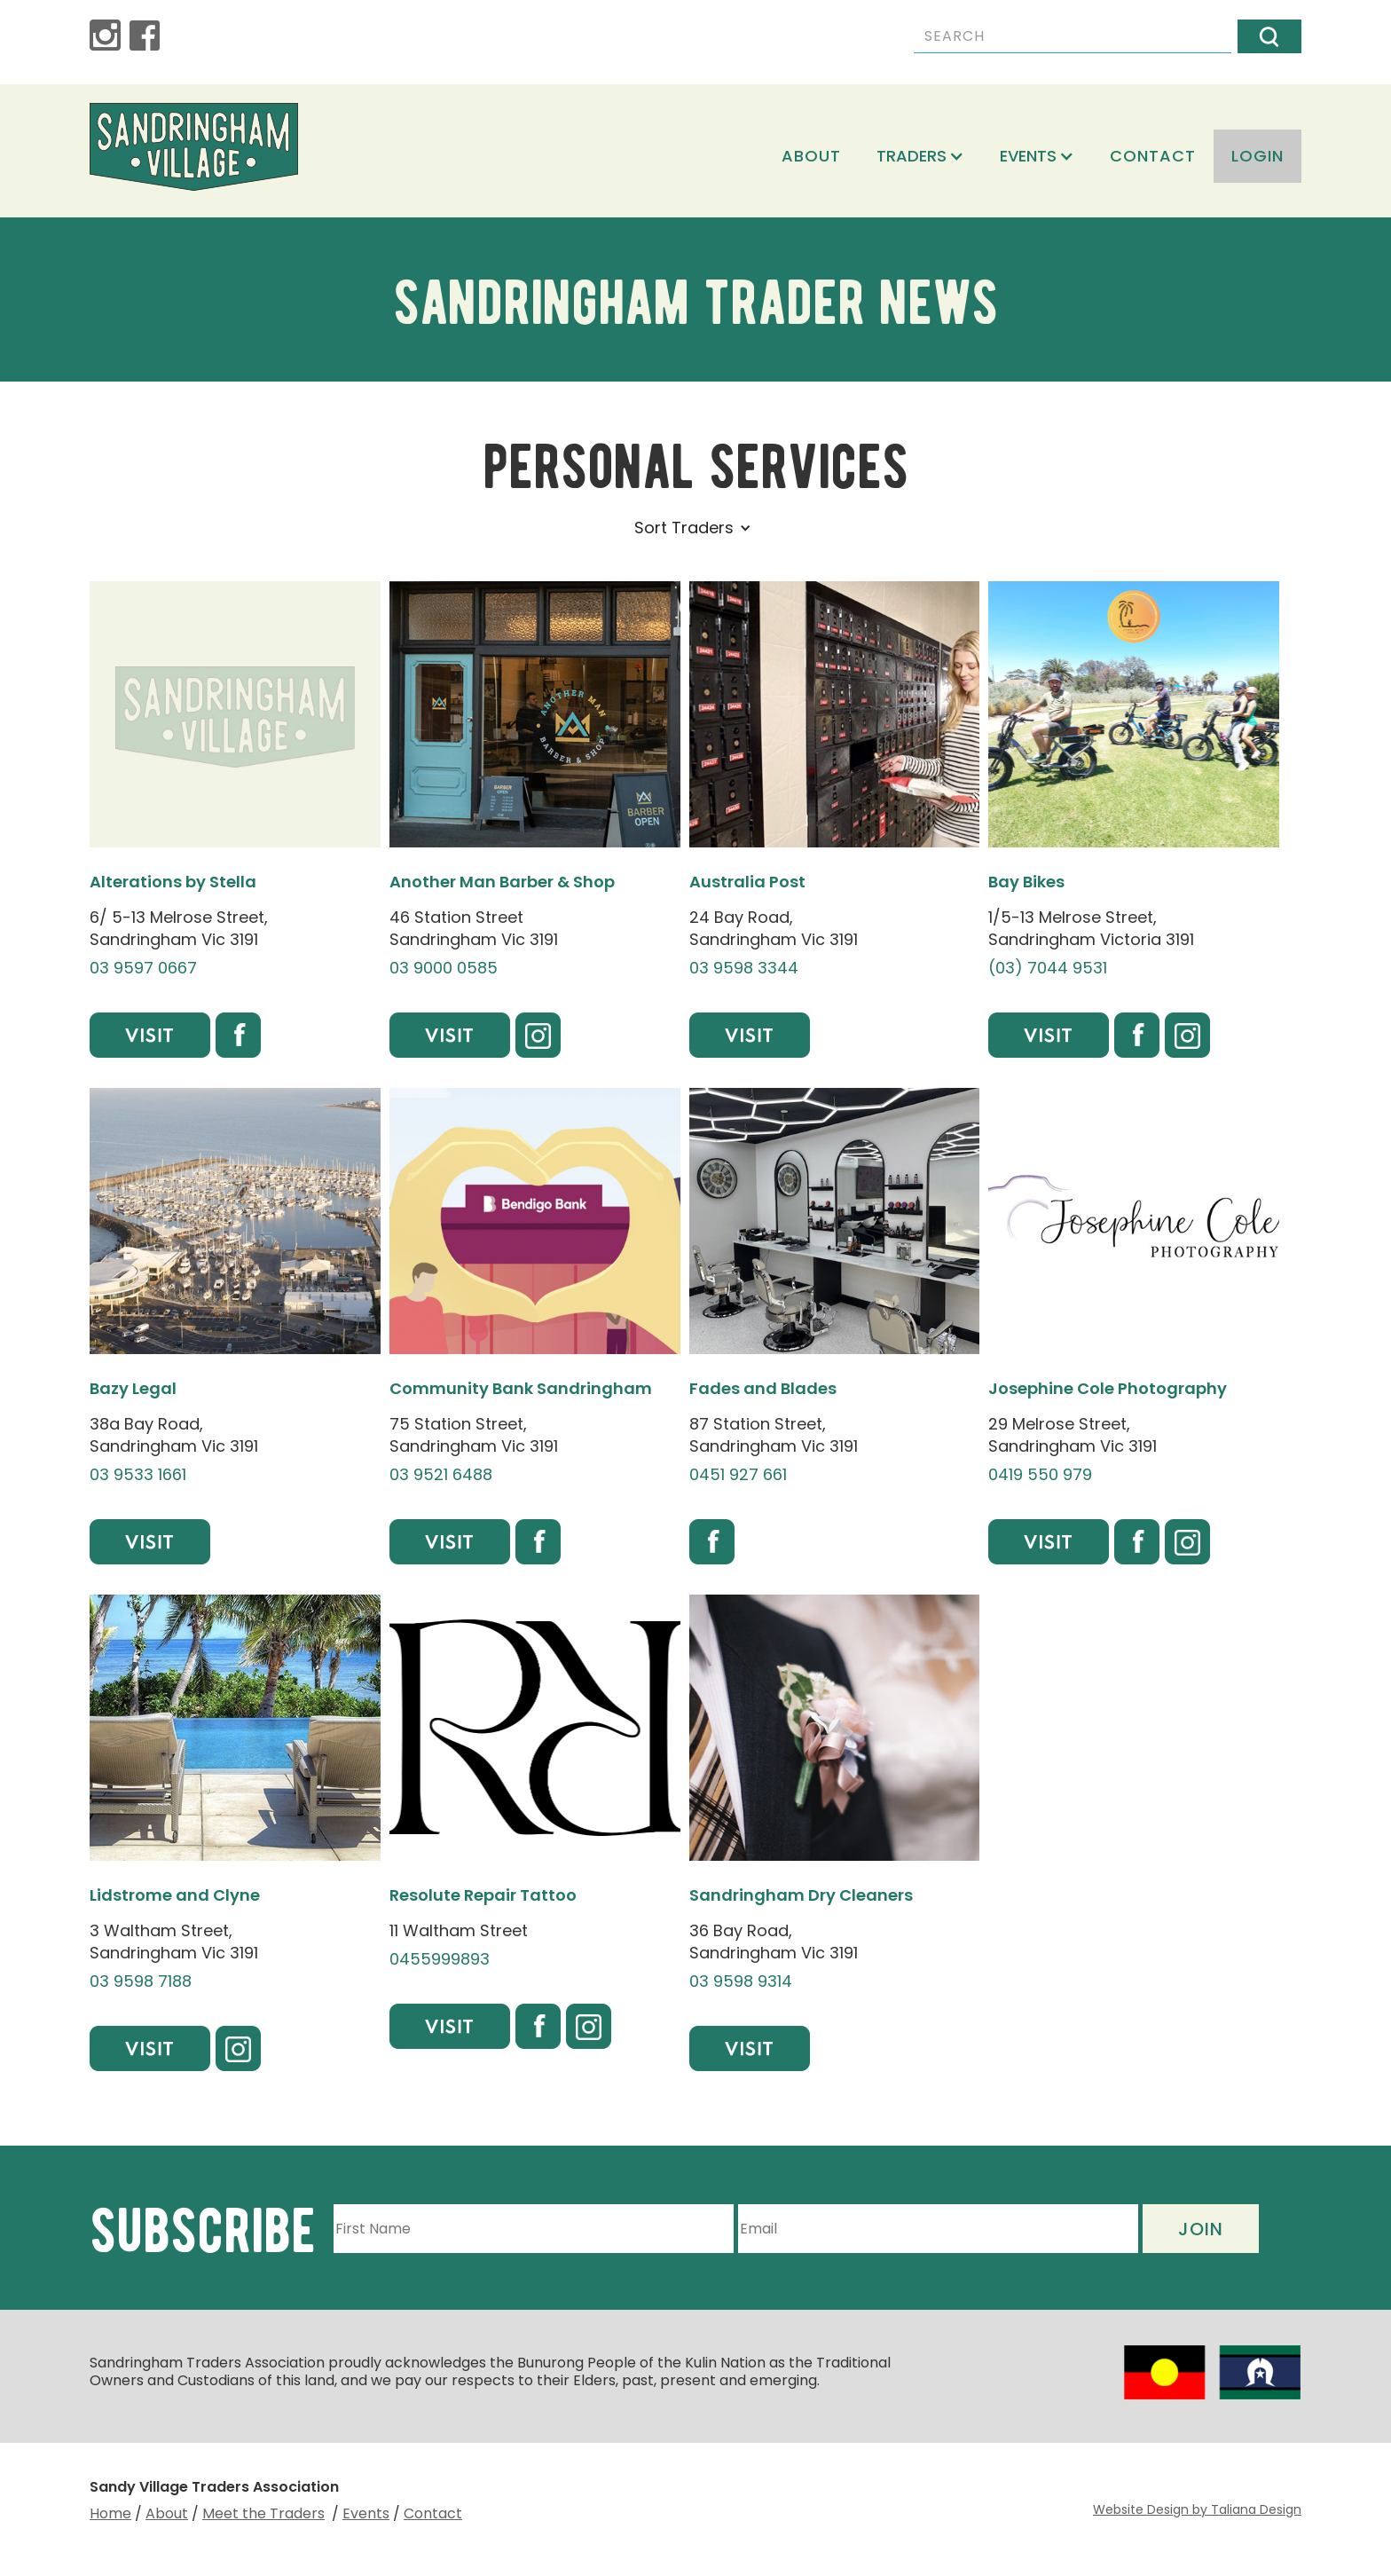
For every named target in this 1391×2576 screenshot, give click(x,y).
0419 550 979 (1040, 1475)
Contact (1153, 156)
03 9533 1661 (138, 1475)
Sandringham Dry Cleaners (801, 1895)
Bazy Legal (133, 1388)
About (811, 156)
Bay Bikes (1026, 881)
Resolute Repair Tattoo (483, 1895)
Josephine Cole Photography (1107, 1388)
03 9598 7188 (141, 1981)
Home (110, 2513)
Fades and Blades (763, 1388)
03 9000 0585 (443, 968)
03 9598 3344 (743, 968)
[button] (920, 156)
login (1257, 156)
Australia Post (747, 881)
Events (365, 2513)
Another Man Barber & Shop (502, 881)
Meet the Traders (263, 2513)
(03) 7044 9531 (1047, 968)
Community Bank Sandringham (520, 1388)
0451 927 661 (738, 1475)
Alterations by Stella (173, 881)
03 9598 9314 (740, 1981)
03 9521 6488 (440, 1475)
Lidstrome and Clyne (175, 1895)
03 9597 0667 (143, 968)
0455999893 (439, 1959)
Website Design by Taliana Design (1197, 2509)
